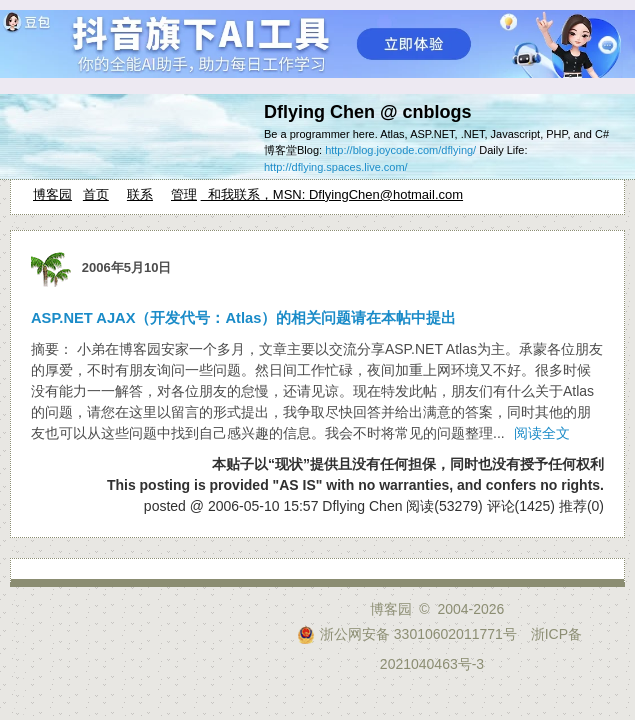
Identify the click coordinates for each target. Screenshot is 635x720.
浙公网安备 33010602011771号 (407, 634)
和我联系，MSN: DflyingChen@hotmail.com (332, 194)
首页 (96, 194)
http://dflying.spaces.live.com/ (336, 167)
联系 (140, 194)
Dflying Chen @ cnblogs (368, 112)
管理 (184, 194)
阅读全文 (542, 433)
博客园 (52, 194)
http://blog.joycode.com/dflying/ (400, 150)
